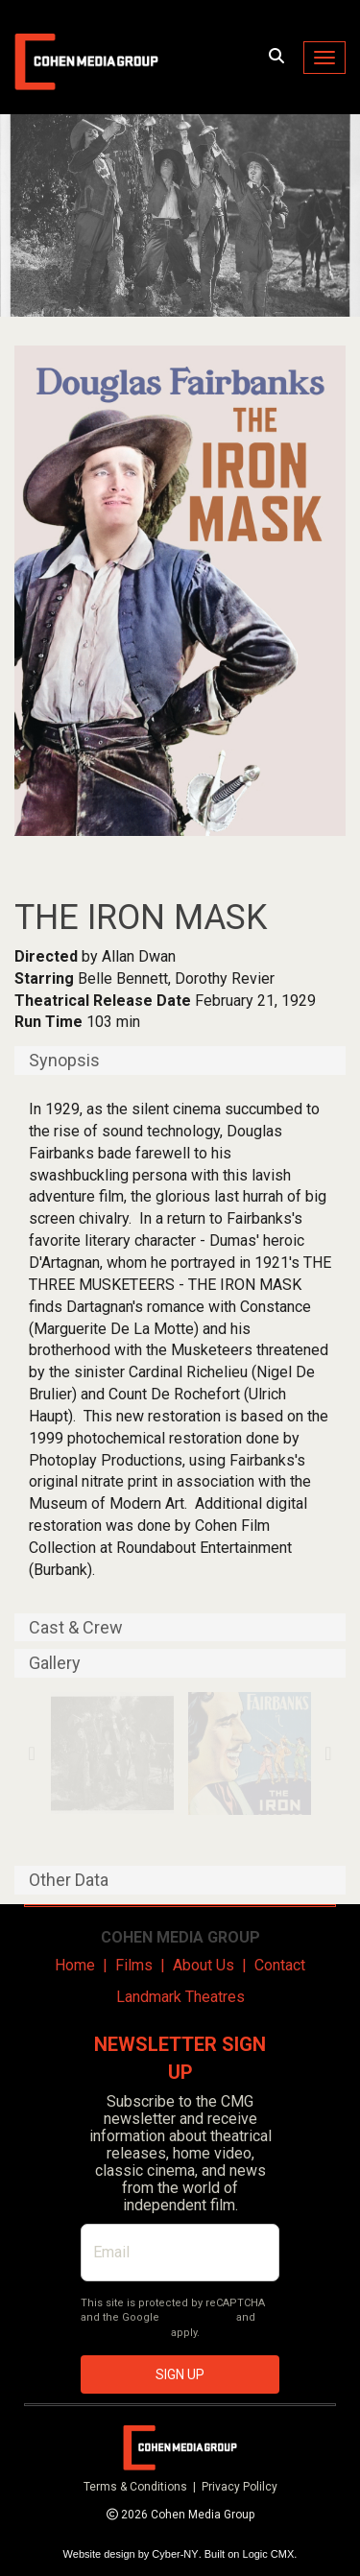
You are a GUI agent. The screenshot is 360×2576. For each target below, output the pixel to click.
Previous (32, 1753)
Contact (279, 1965)
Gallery (55, 1663)
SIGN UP (180, 2374)
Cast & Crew (76, 1627)
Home (75, 1965)
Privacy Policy (197, 2317)
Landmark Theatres (180, 1997)
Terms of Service (124, 2332)
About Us (203, 1965)
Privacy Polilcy (239, 2486)
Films (134, 1965)
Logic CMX (269, 2554)
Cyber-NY (175, 2554)
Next (327, 1753)
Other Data (68, 1880)
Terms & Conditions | (143, 2486)
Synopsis (64, 1060)
